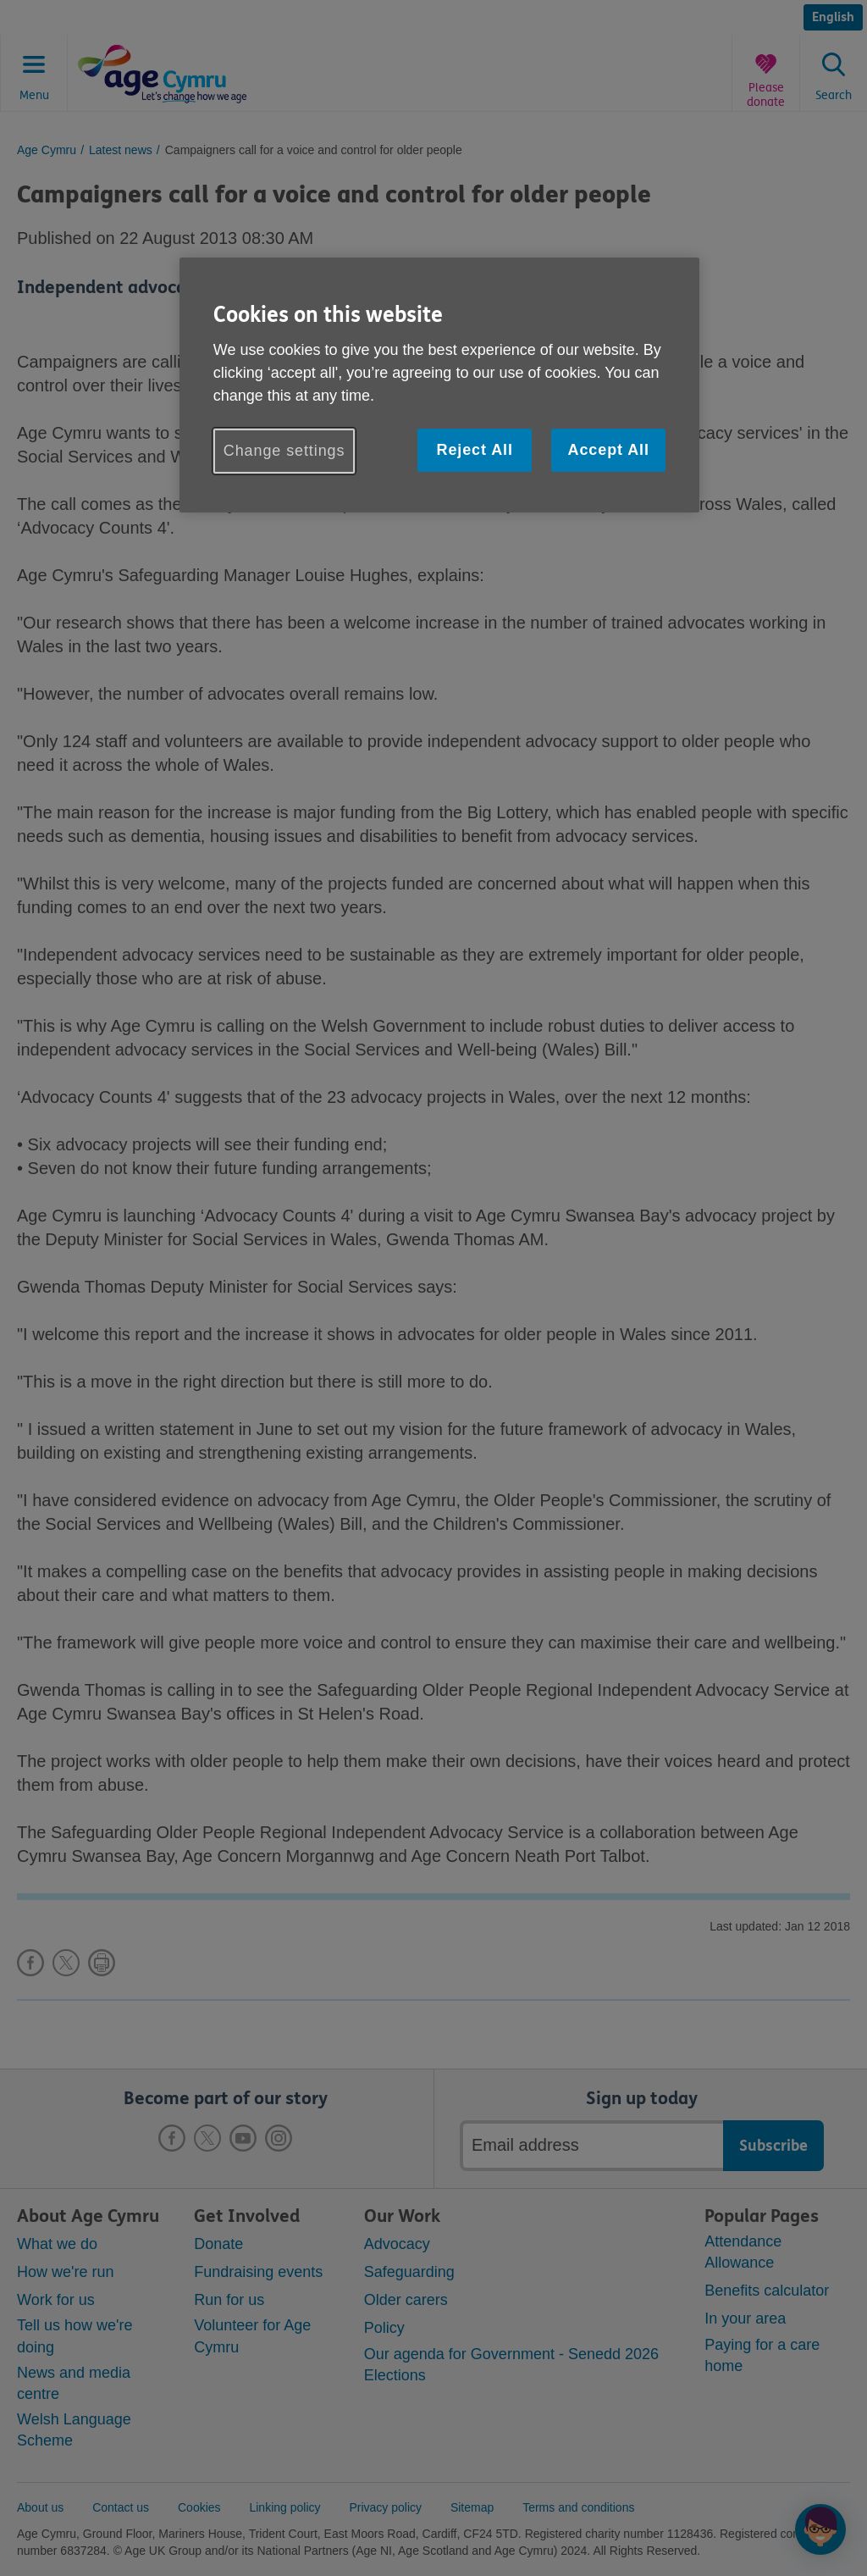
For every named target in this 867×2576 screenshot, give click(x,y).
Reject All (474, 449)
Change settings (284, 450)
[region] (439, 385)
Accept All (608, 449)
